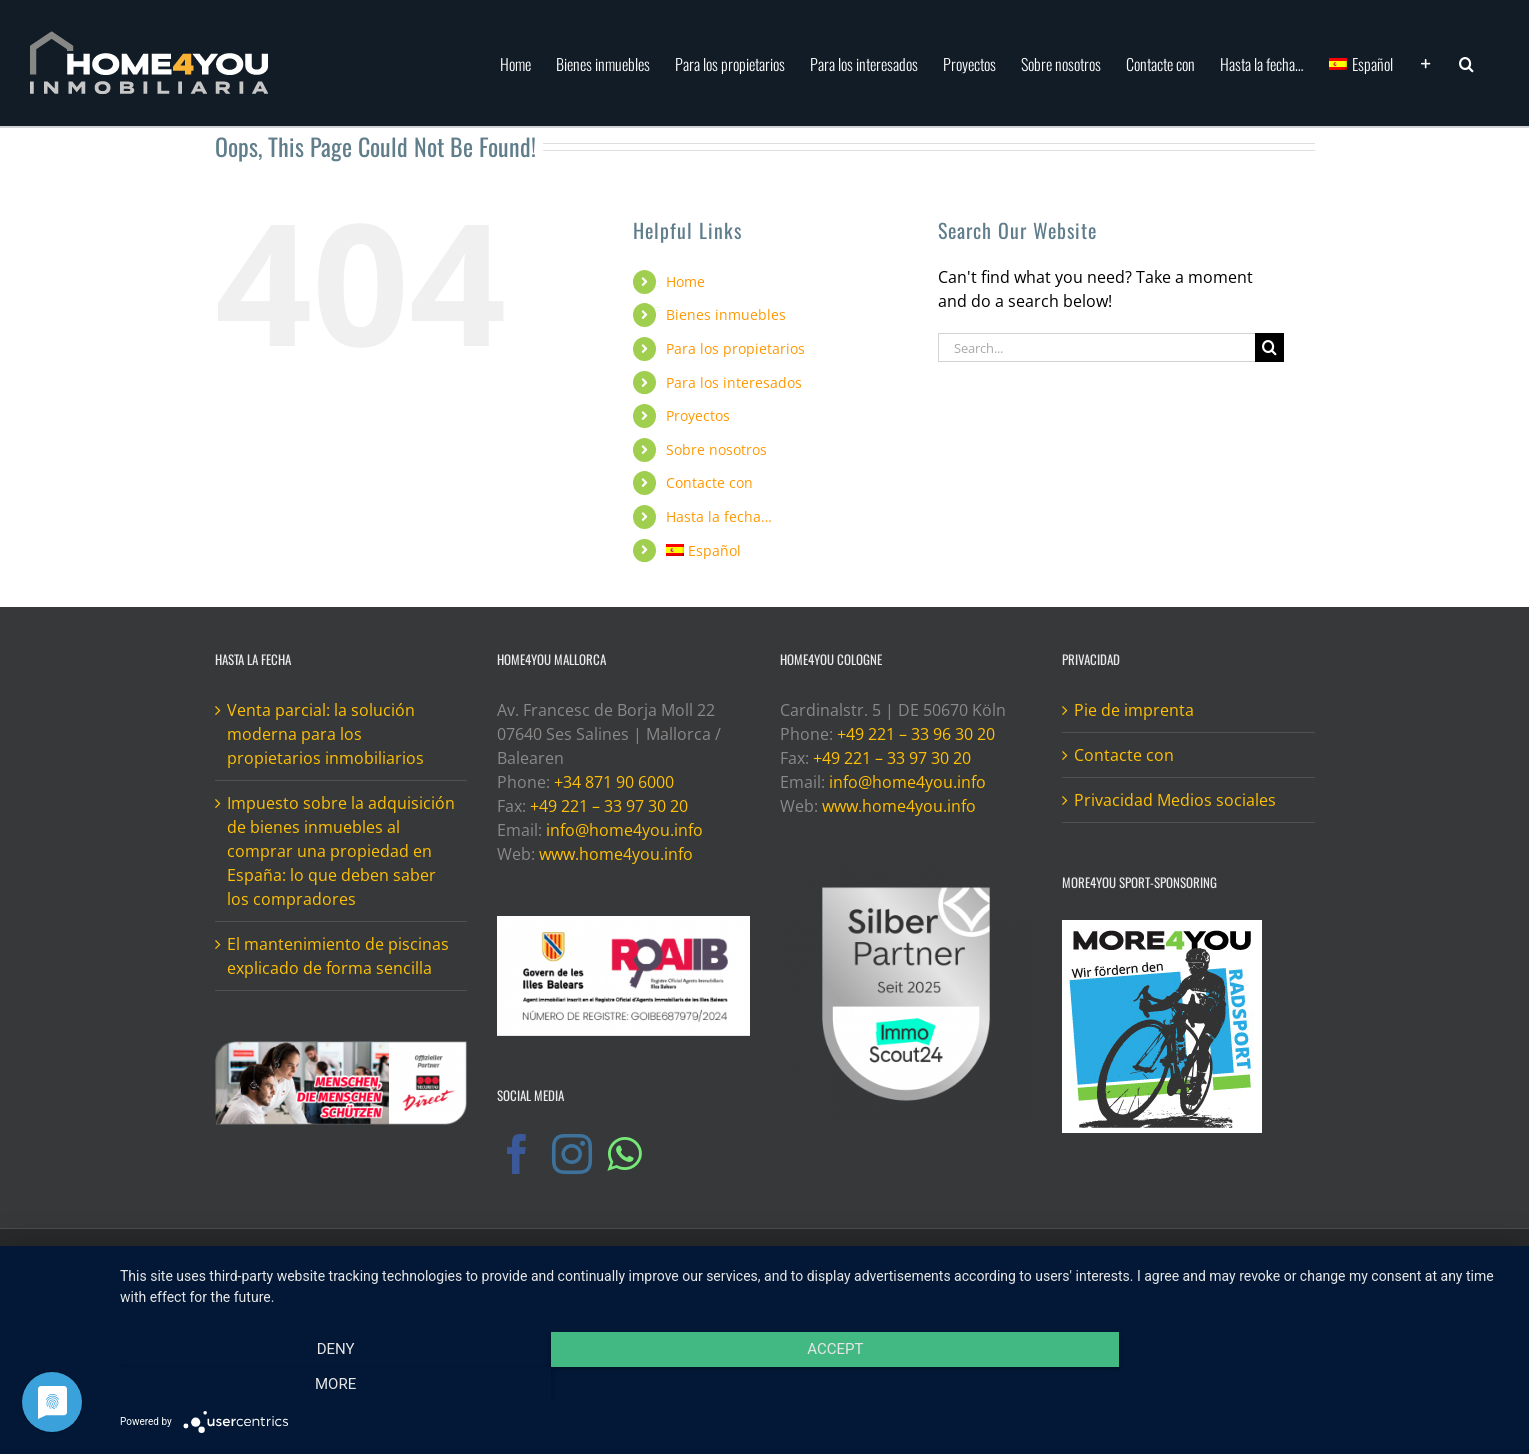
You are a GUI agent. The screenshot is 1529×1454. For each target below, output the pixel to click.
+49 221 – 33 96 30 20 (916, 734)
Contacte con (709, 482)
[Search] (1269, 347)
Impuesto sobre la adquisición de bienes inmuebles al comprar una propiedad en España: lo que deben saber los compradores (341, 851)
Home (685, 281)
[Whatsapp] (624, 1154)
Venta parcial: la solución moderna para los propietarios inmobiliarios (325, 734)
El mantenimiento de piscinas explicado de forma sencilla (338, 956)
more (1300, 1385)
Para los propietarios (735, 348)
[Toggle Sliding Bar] (1426, 62)
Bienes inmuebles (726, 314)
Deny (328, 1385)
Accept (814, 1385)
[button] (1466, 62)
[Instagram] (572, 1154)
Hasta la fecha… (719, 516)
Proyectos (698, 415)
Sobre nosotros (716, 449)
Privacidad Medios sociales (1175, 800)
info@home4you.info (624, 830)
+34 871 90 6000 (614, 782)
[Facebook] (517, 1154)
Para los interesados (734, 382)
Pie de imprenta (1134, 710)
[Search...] (1097, 347)
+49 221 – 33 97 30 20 (609, 806)
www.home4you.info (616, 854)
